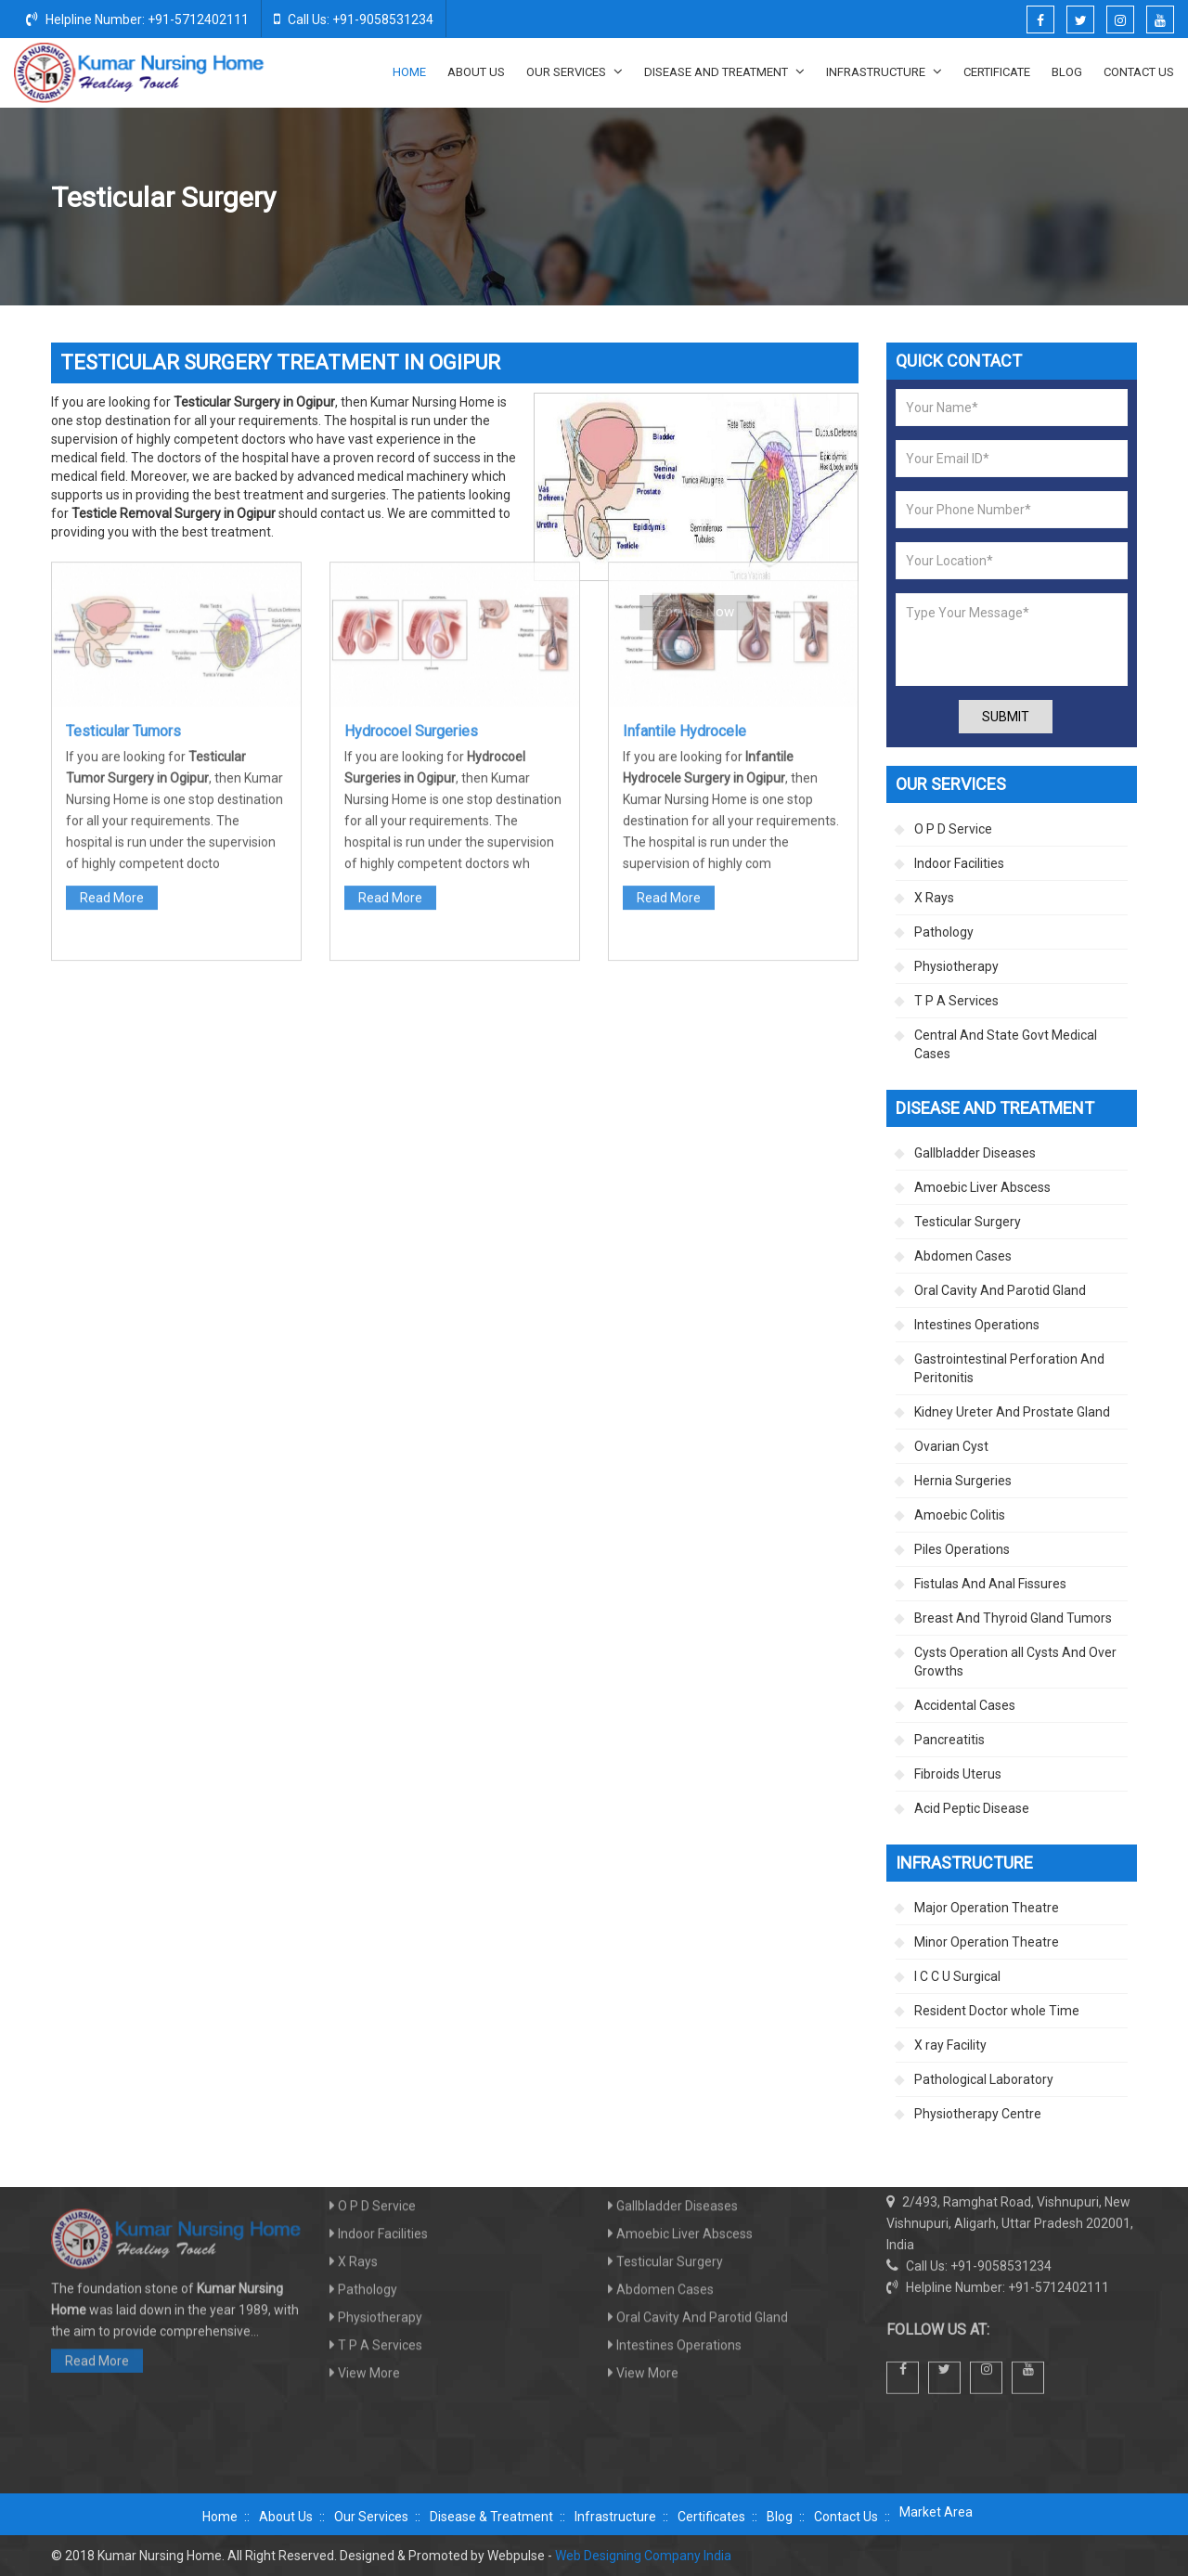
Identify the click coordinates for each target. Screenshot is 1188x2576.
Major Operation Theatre (986, 1907)
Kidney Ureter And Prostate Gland (1012, 1412)
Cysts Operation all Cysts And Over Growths (1015, 1661)
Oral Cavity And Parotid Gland (1000, 1290)
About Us (476, 72)
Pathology (944, 932)
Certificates (711, 2516)
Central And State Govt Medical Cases (1005, 1044)
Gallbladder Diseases (975, 1153)
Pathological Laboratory (983, 2079)
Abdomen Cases (963, 1256)
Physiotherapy (956, 966)
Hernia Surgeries (963, 1480)
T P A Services (956, 1000)
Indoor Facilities (959, 863)
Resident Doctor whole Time (996, 2010)
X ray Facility (950, 2045)
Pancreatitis (949, 1739)
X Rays (934, 897)
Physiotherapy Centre (977, 2113)
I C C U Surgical (957, 1976)
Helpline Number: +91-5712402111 (137, 18)
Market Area (936, 2512)
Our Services (574, 71)
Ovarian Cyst (951, 1446)
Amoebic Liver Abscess (982, 1187)
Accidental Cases (964, 1705)
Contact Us (1139, 72)
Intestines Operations (977, 1324)
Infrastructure (884, 71)
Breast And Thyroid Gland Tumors (1013, 1618)
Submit (1005, 716)
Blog (1067, 72)
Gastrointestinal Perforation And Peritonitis (1009, 1368)
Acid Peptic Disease (971, 1808)
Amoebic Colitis (959, 1515)
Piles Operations (962, 1549)
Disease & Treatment (491, 2516)
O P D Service (953, 829)
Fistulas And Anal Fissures (990, 1583)
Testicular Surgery (967, 1221)
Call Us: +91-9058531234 (353, 18)
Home (409, 72)
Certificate (996, 72)
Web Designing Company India (643, 2555)
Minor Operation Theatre (986, 1942)
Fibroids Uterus (957, 1774)
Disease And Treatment (724, 71)
